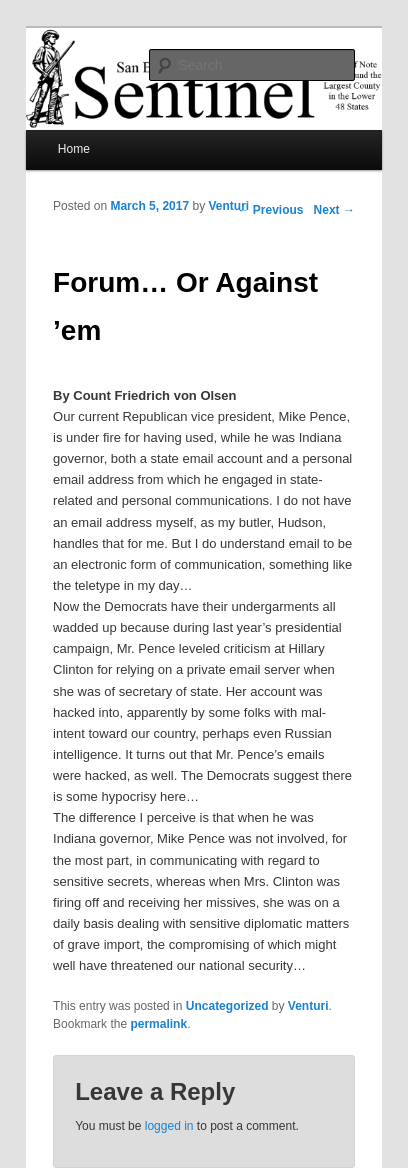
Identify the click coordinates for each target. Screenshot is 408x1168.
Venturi (229, 206)
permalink (158, 1024)
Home (74, 149)
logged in (169, 1126)
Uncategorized (227, 1006)
